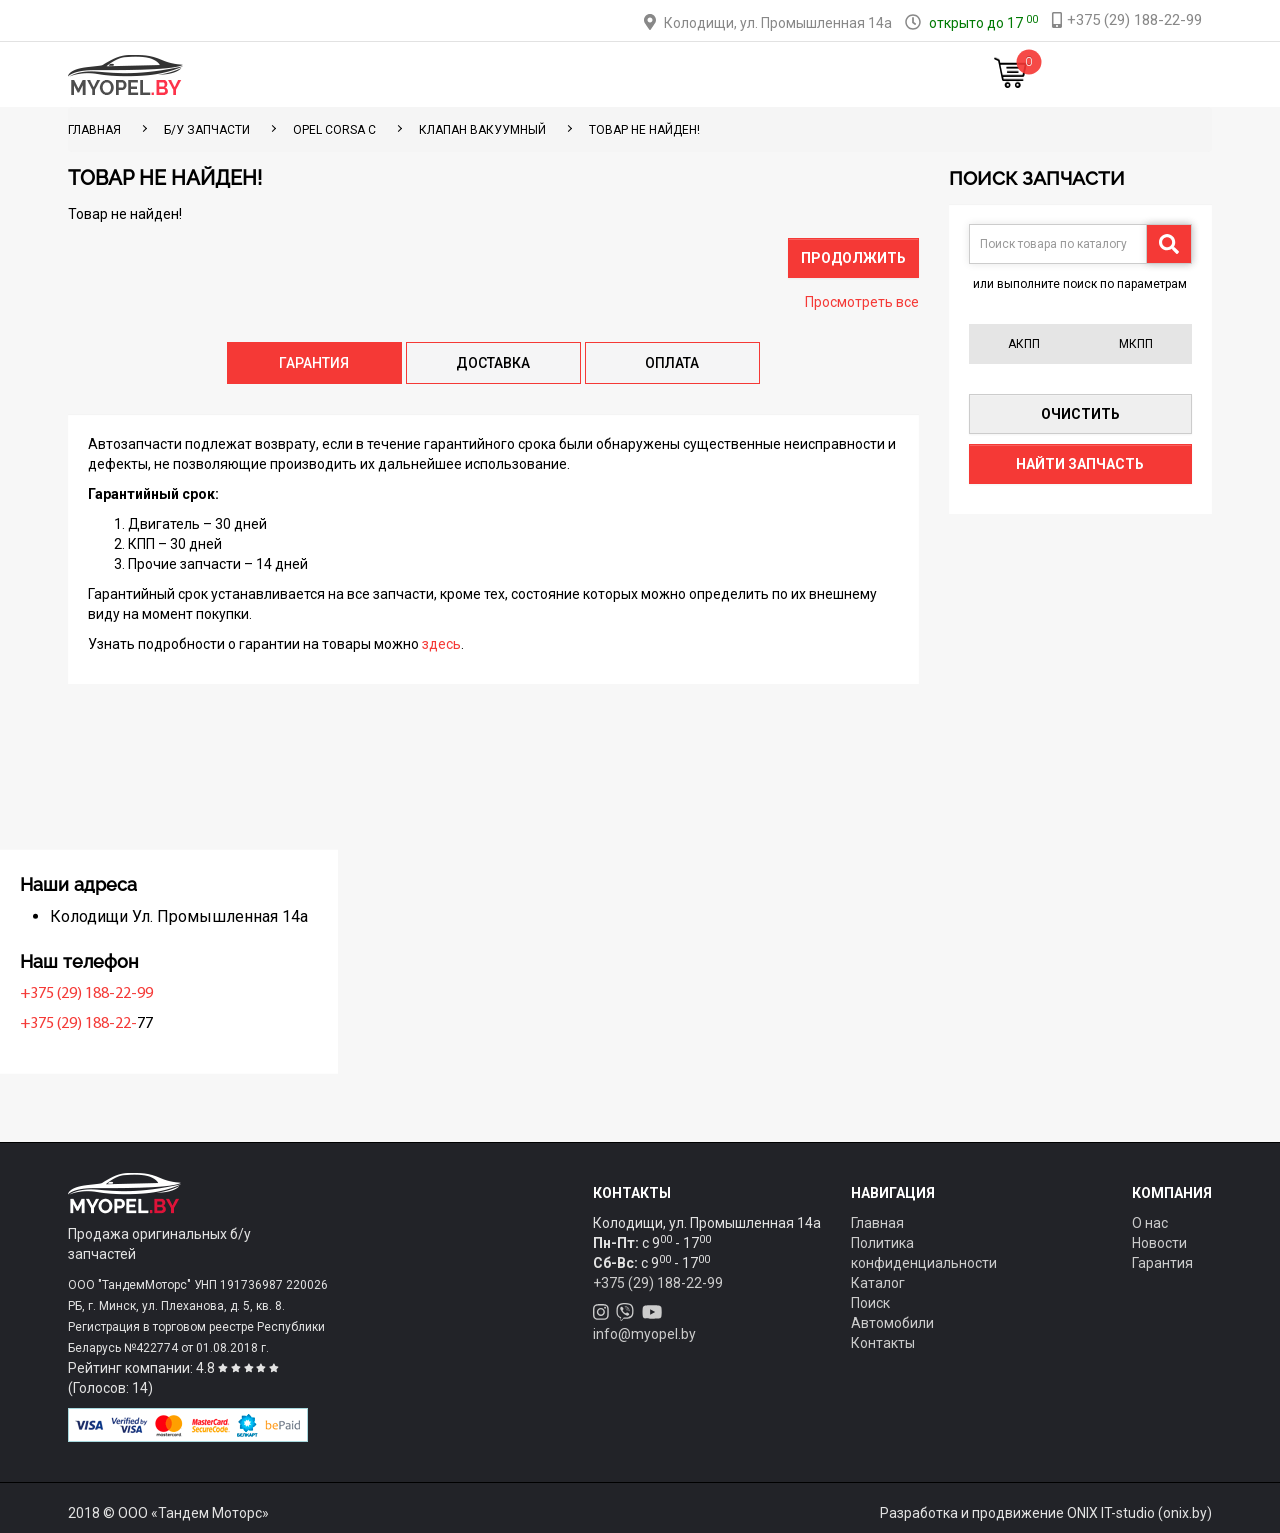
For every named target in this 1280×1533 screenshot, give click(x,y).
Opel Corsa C (334, 130)
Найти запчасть (1080, 464)
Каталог (420, 74)
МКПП (1136, 344)
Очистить (1080, 414)
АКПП (1024, 344)
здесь (441, 644)
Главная (338, 74)
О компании (671, 74)
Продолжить (853, 258)
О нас (1150, 1223)
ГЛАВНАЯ (94, 130)
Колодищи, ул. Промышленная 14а (778, 23)
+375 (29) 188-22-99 (139, 994)
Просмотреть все (862, 302)
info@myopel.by (644, 1334)
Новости (864, 74)
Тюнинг (501, 74)
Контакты (774, 74)
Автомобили (892, 1323)
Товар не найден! (644, 130)
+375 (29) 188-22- (131, 1024)
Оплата (578, 74)
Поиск (870, 1303)
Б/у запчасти (207, 130)
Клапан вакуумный (482, 130)
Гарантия (1162, 1263)
